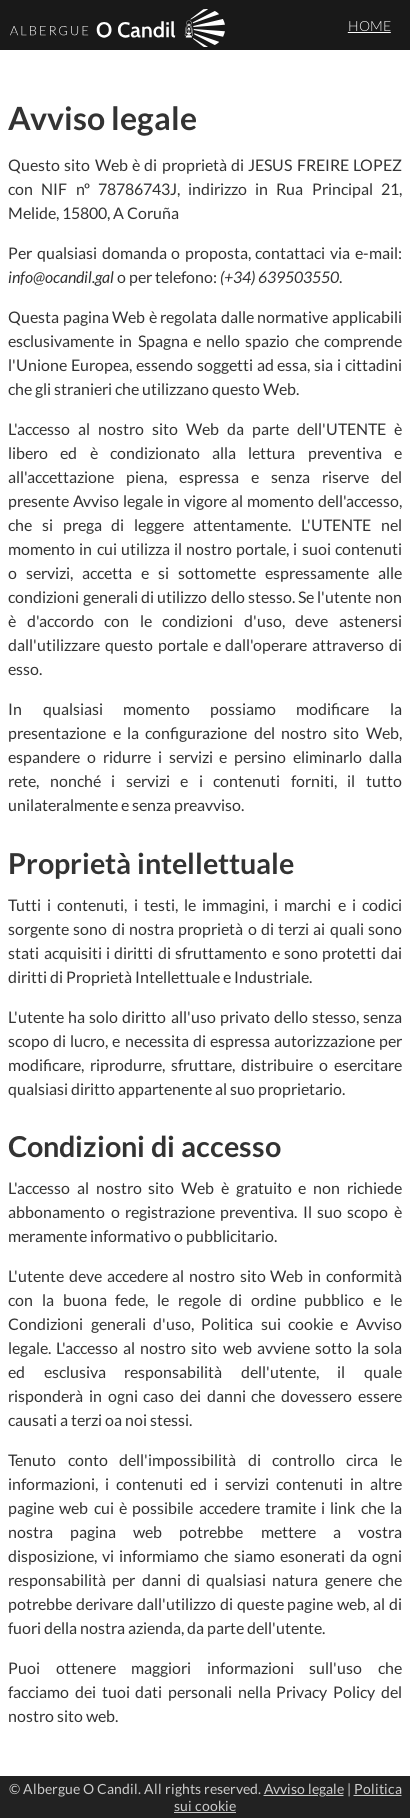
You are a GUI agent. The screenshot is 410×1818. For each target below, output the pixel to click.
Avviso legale (304, 1788)
